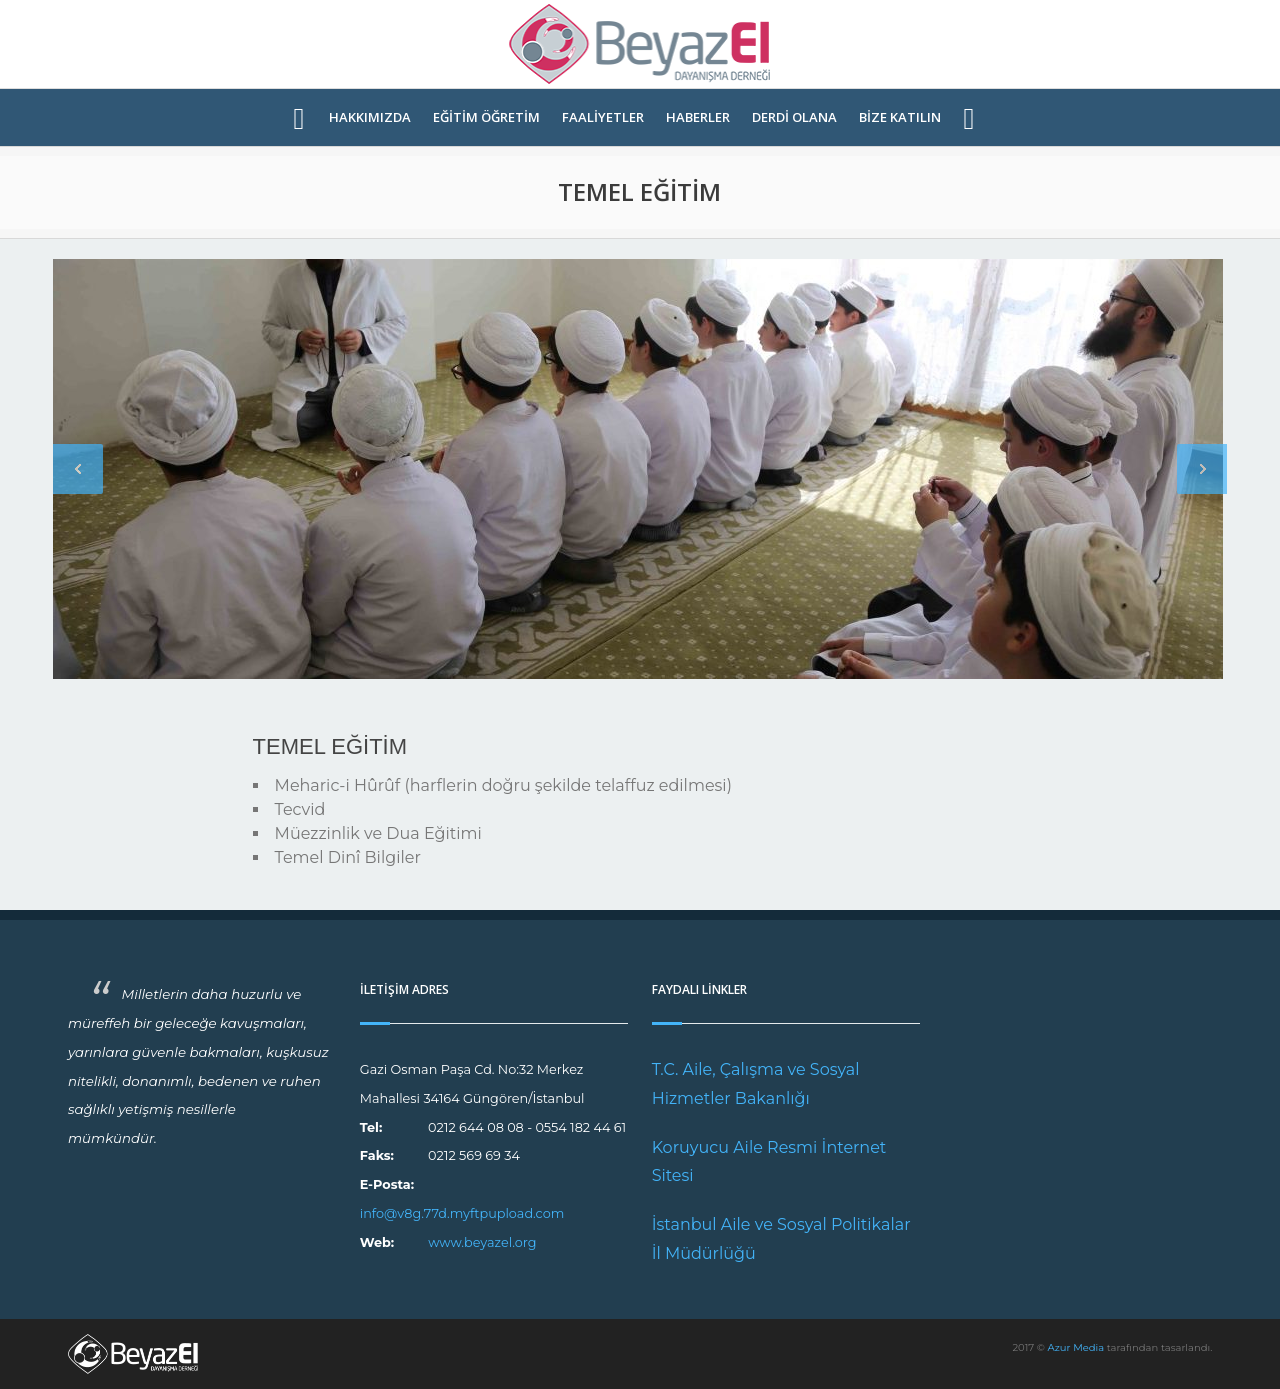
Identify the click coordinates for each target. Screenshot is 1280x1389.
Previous (78, 469)
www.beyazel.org (482, 1242)
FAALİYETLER (603, 117)
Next (1202, 469)
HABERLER (698, 117)
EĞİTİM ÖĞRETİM (486, 117)
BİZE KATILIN (900, 117)
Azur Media (1076, 1347)
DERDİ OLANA (794, 117)
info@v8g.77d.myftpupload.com (462, 1213)
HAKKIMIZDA (370, 117)
